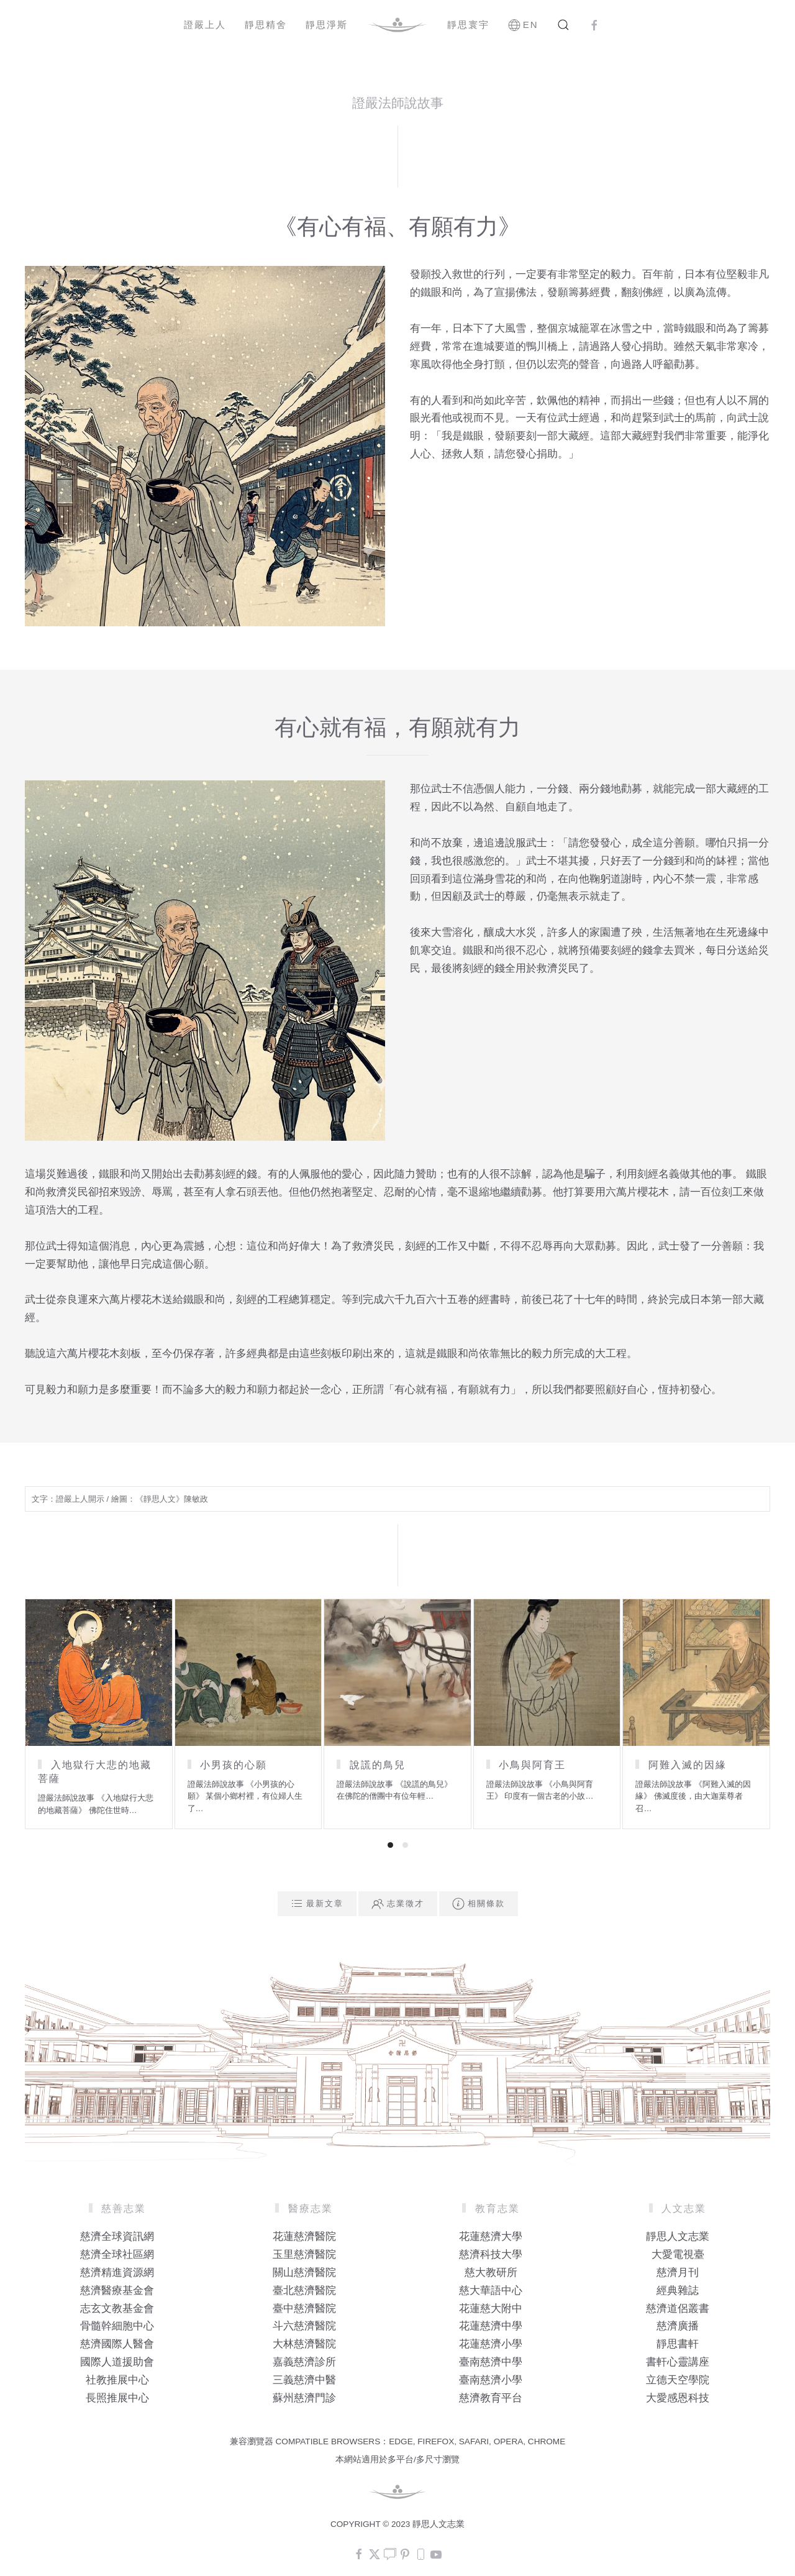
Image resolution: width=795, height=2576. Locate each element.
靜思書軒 (677, 2344)
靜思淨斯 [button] (327, 24)
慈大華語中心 (490, 2290)
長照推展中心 (117, 2398)
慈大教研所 (491, 2272)
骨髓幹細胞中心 (117, 2326)
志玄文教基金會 (117, 2308)
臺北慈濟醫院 (304, 2290)
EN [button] (523, 25)
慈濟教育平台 (490, 2398)
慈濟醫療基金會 (117, 2290)
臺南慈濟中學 (490, 2362)
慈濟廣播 (677, 2326)
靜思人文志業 (677, 2236)
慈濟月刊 (677, 2272)
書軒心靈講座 (677, 2362)
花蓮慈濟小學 (490, 2344)
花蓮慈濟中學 (490, 2326)
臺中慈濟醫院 (304, 2308)
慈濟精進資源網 (117, 2272)
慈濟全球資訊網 (117, 2236)
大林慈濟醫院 (304, 2344)
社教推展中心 (117, 2380)
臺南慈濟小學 (490, 2380)
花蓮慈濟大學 (490, 2236)
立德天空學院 (677, 2380)
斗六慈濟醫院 (304, 2326)
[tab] (390, 1845)
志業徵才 (397, 1904)
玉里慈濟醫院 (304, 2254)
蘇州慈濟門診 (304, 2398)
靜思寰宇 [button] (468, 24)
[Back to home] (397, 25)
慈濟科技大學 (490, 2254)
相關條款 (478, 1904)
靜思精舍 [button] (266, 24)
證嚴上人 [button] (205, 24)
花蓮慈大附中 (490, 2308)
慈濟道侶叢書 (677, 2308)
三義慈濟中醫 (304, 2380)
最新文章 (317, 1904)
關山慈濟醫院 (304, 2272)
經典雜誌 (677, 2290)
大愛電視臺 (678, 2254)
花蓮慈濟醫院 (304, 2236)
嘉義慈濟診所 (304, 2362)
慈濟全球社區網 (117, 2254)
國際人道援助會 (117, 2362)
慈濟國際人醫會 (117, 2344)
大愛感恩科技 (677, 2398)
